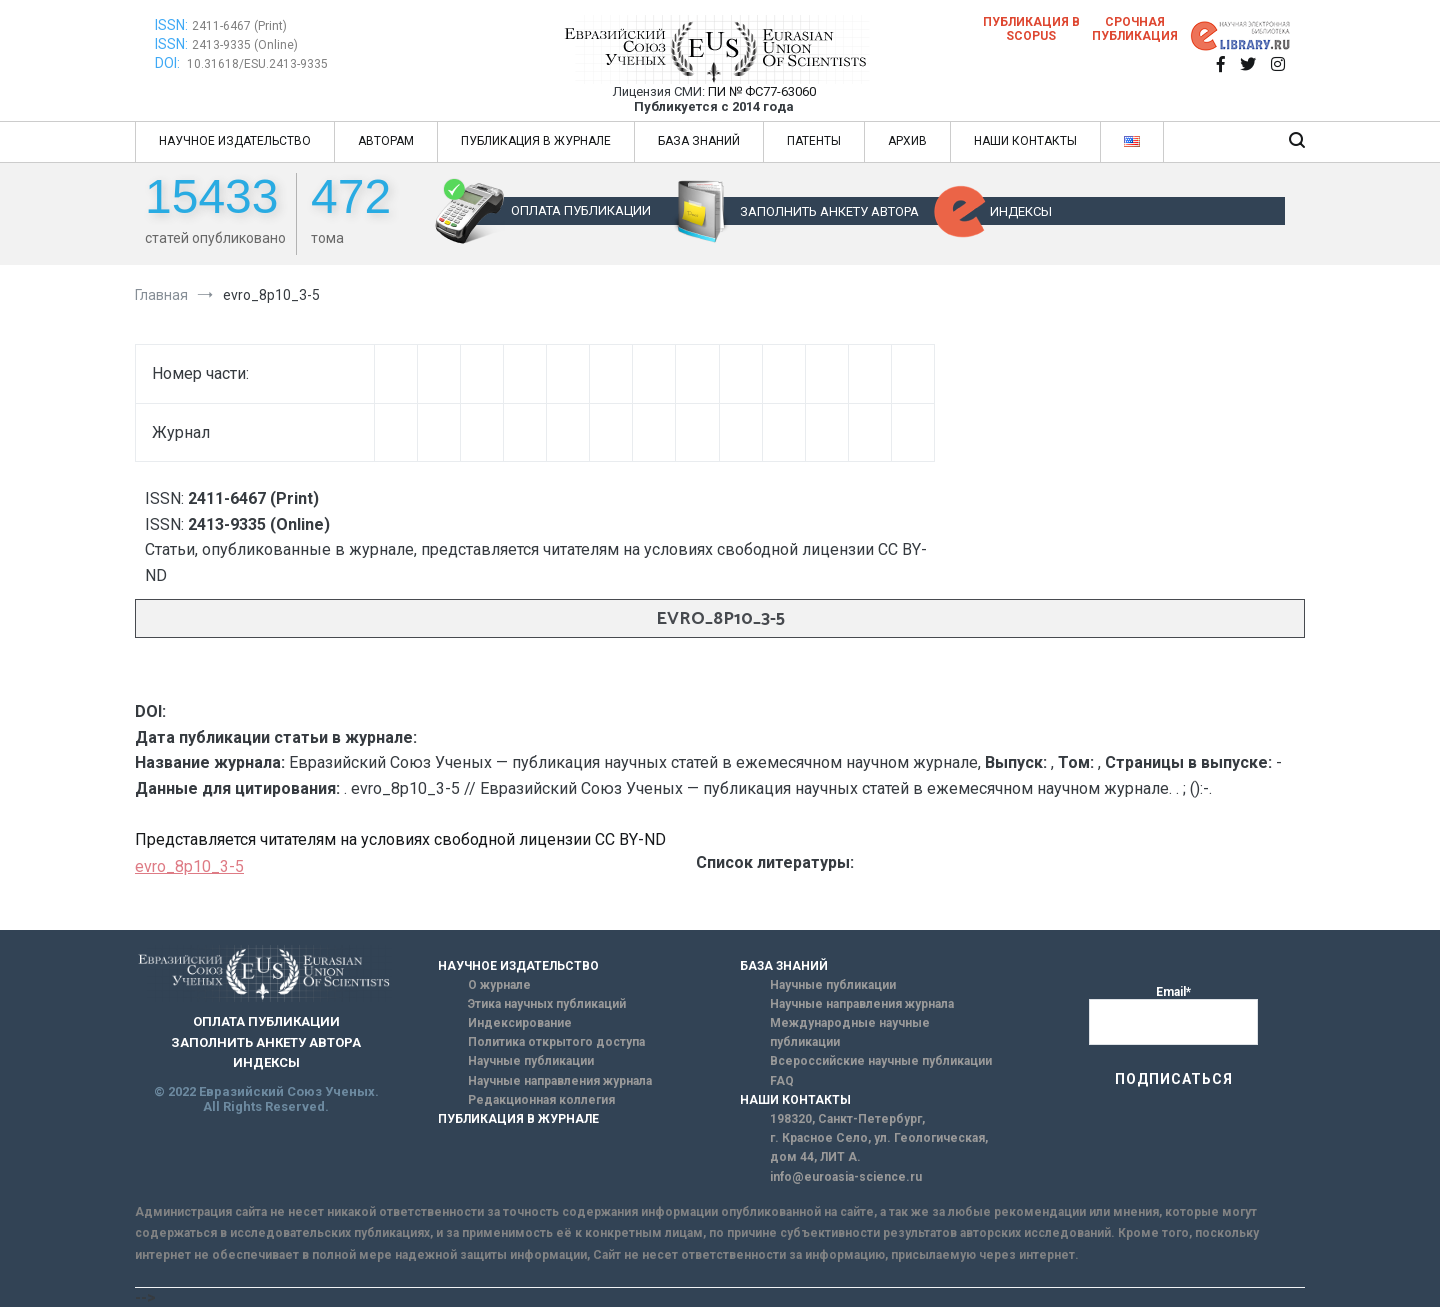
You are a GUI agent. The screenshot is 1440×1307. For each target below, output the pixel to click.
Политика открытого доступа (556, 1042)
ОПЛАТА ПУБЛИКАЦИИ (581, 210)
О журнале (499, 985)
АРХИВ (907, 141)
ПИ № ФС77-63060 (762, 91)
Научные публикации (531, 1061)
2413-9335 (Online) (245, 45)
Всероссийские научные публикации (881, 1061)
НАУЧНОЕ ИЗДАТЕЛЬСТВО (235, 141)
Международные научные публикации (850, 1032)
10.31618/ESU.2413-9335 (257, 64)
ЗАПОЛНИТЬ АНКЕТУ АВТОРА (829, 211)
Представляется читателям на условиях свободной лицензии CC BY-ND (400, 839)
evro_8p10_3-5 (189, 866)
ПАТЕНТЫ (814, 141)
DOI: (169, 63)
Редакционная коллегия (541, 1100)
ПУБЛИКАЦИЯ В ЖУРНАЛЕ (536, 141)
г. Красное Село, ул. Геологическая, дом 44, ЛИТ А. (879, 1147)
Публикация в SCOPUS (1031, 29)
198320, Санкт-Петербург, (847, 1119)
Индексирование (520, 1023)
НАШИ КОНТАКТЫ (1025, 141)
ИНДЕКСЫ (1021, 211)
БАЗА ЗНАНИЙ (699, 141)
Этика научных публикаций (547, 1004)
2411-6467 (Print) (239, 26)
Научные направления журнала (560, 1081)
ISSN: (171, 25)
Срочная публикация (1135, 29)
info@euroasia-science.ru (846, 1177)
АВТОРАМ (386, 141)
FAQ (782, 1081)
